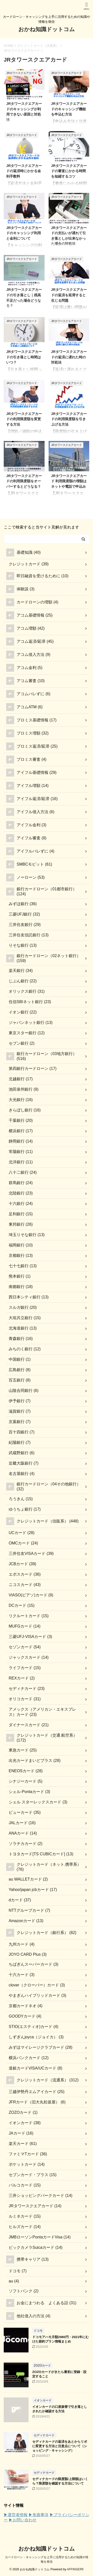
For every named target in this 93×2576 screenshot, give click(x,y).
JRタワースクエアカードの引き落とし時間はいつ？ (24, 357)
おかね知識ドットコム (46, 29)
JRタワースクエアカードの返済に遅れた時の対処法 (69, 357)
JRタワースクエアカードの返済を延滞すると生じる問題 (69, 295)
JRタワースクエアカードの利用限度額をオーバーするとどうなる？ (24, 481)
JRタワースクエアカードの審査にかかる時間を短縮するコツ (69, 171)
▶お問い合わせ (22, 2520)
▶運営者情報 (16, 2515)
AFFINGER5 (75, 2569)
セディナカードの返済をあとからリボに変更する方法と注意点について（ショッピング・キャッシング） (59, 2446)
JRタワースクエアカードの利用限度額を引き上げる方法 (69, 419)
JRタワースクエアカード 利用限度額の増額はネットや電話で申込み (69, 481)
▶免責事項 (38, 2515)
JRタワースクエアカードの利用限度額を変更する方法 (24, 419)
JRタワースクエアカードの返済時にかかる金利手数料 (24, 171)
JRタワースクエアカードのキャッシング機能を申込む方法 (69, 109)
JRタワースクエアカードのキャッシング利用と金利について (24, 233)
